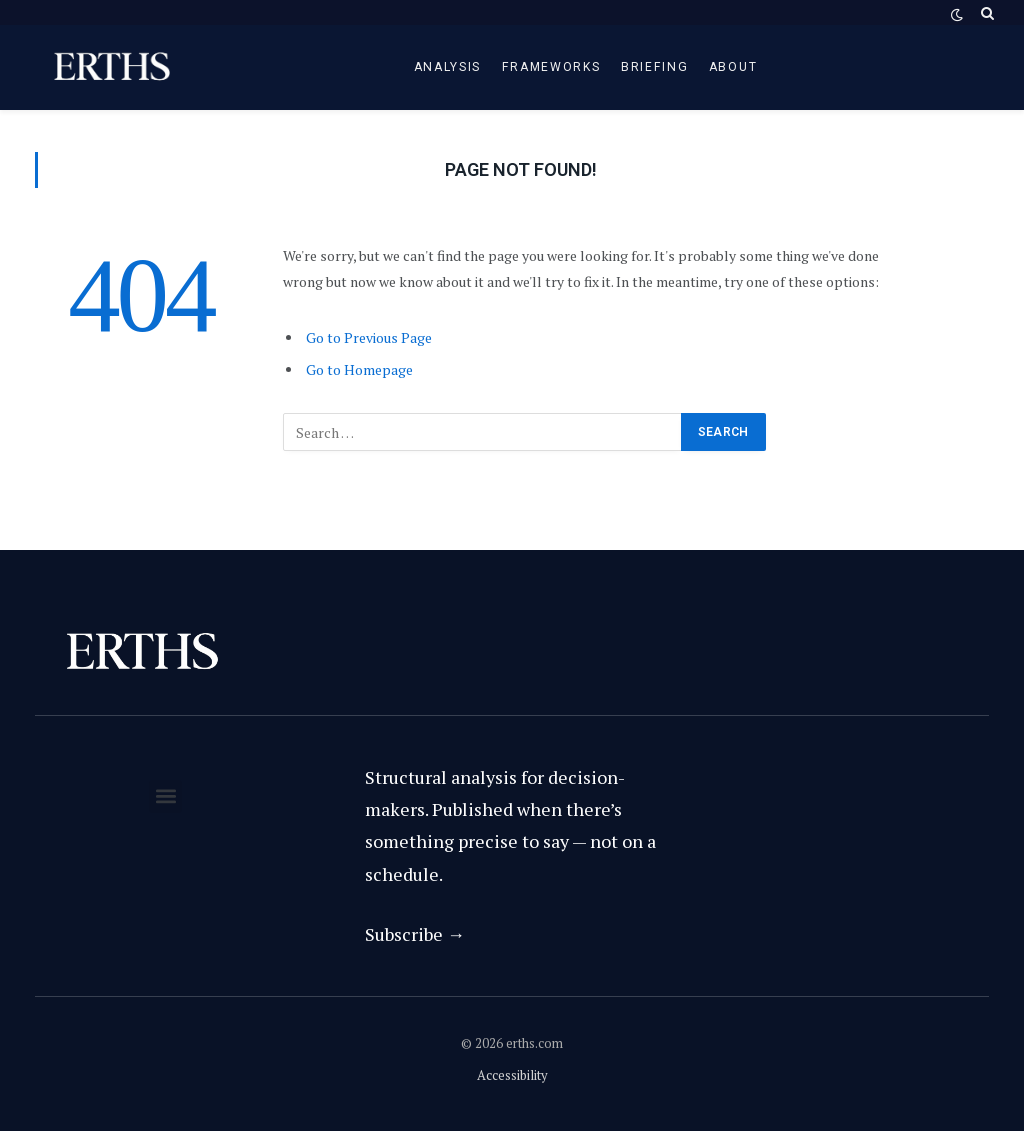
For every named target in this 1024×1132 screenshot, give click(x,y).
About (733, 67)
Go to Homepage (359, 369)
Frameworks (551, 67)
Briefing (655, 67)
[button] (165, 796)
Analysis (448, 67)
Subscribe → (415, 934)
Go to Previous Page (369, 337)
